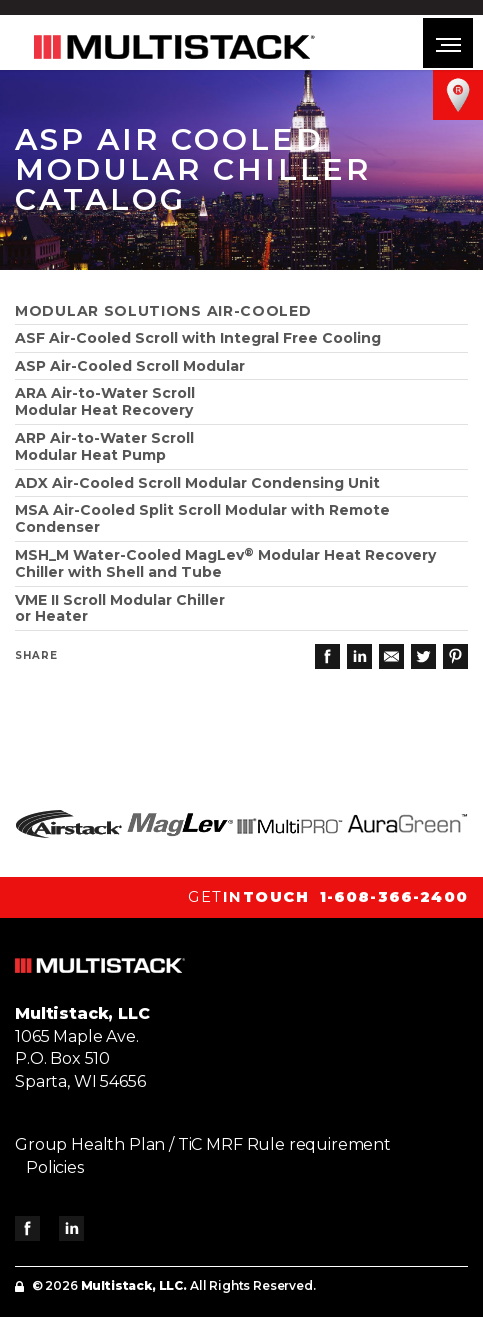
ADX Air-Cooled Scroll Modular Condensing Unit (197, 483)
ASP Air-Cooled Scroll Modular (130, 366)
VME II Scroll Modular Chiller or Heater (120, 608)
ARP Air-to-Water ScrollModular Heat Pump (104, 446)
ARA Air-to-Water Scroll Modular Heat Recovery (105, 401)
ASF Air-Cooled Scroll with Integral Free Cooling (198, 338)
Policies (55, 1167)
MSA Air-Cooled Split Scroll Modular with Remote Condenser (202, 518)
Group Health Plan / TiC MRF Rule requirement (203, 1144)
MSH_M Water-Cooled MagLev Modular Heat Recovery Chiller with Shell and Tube (225, 563)
